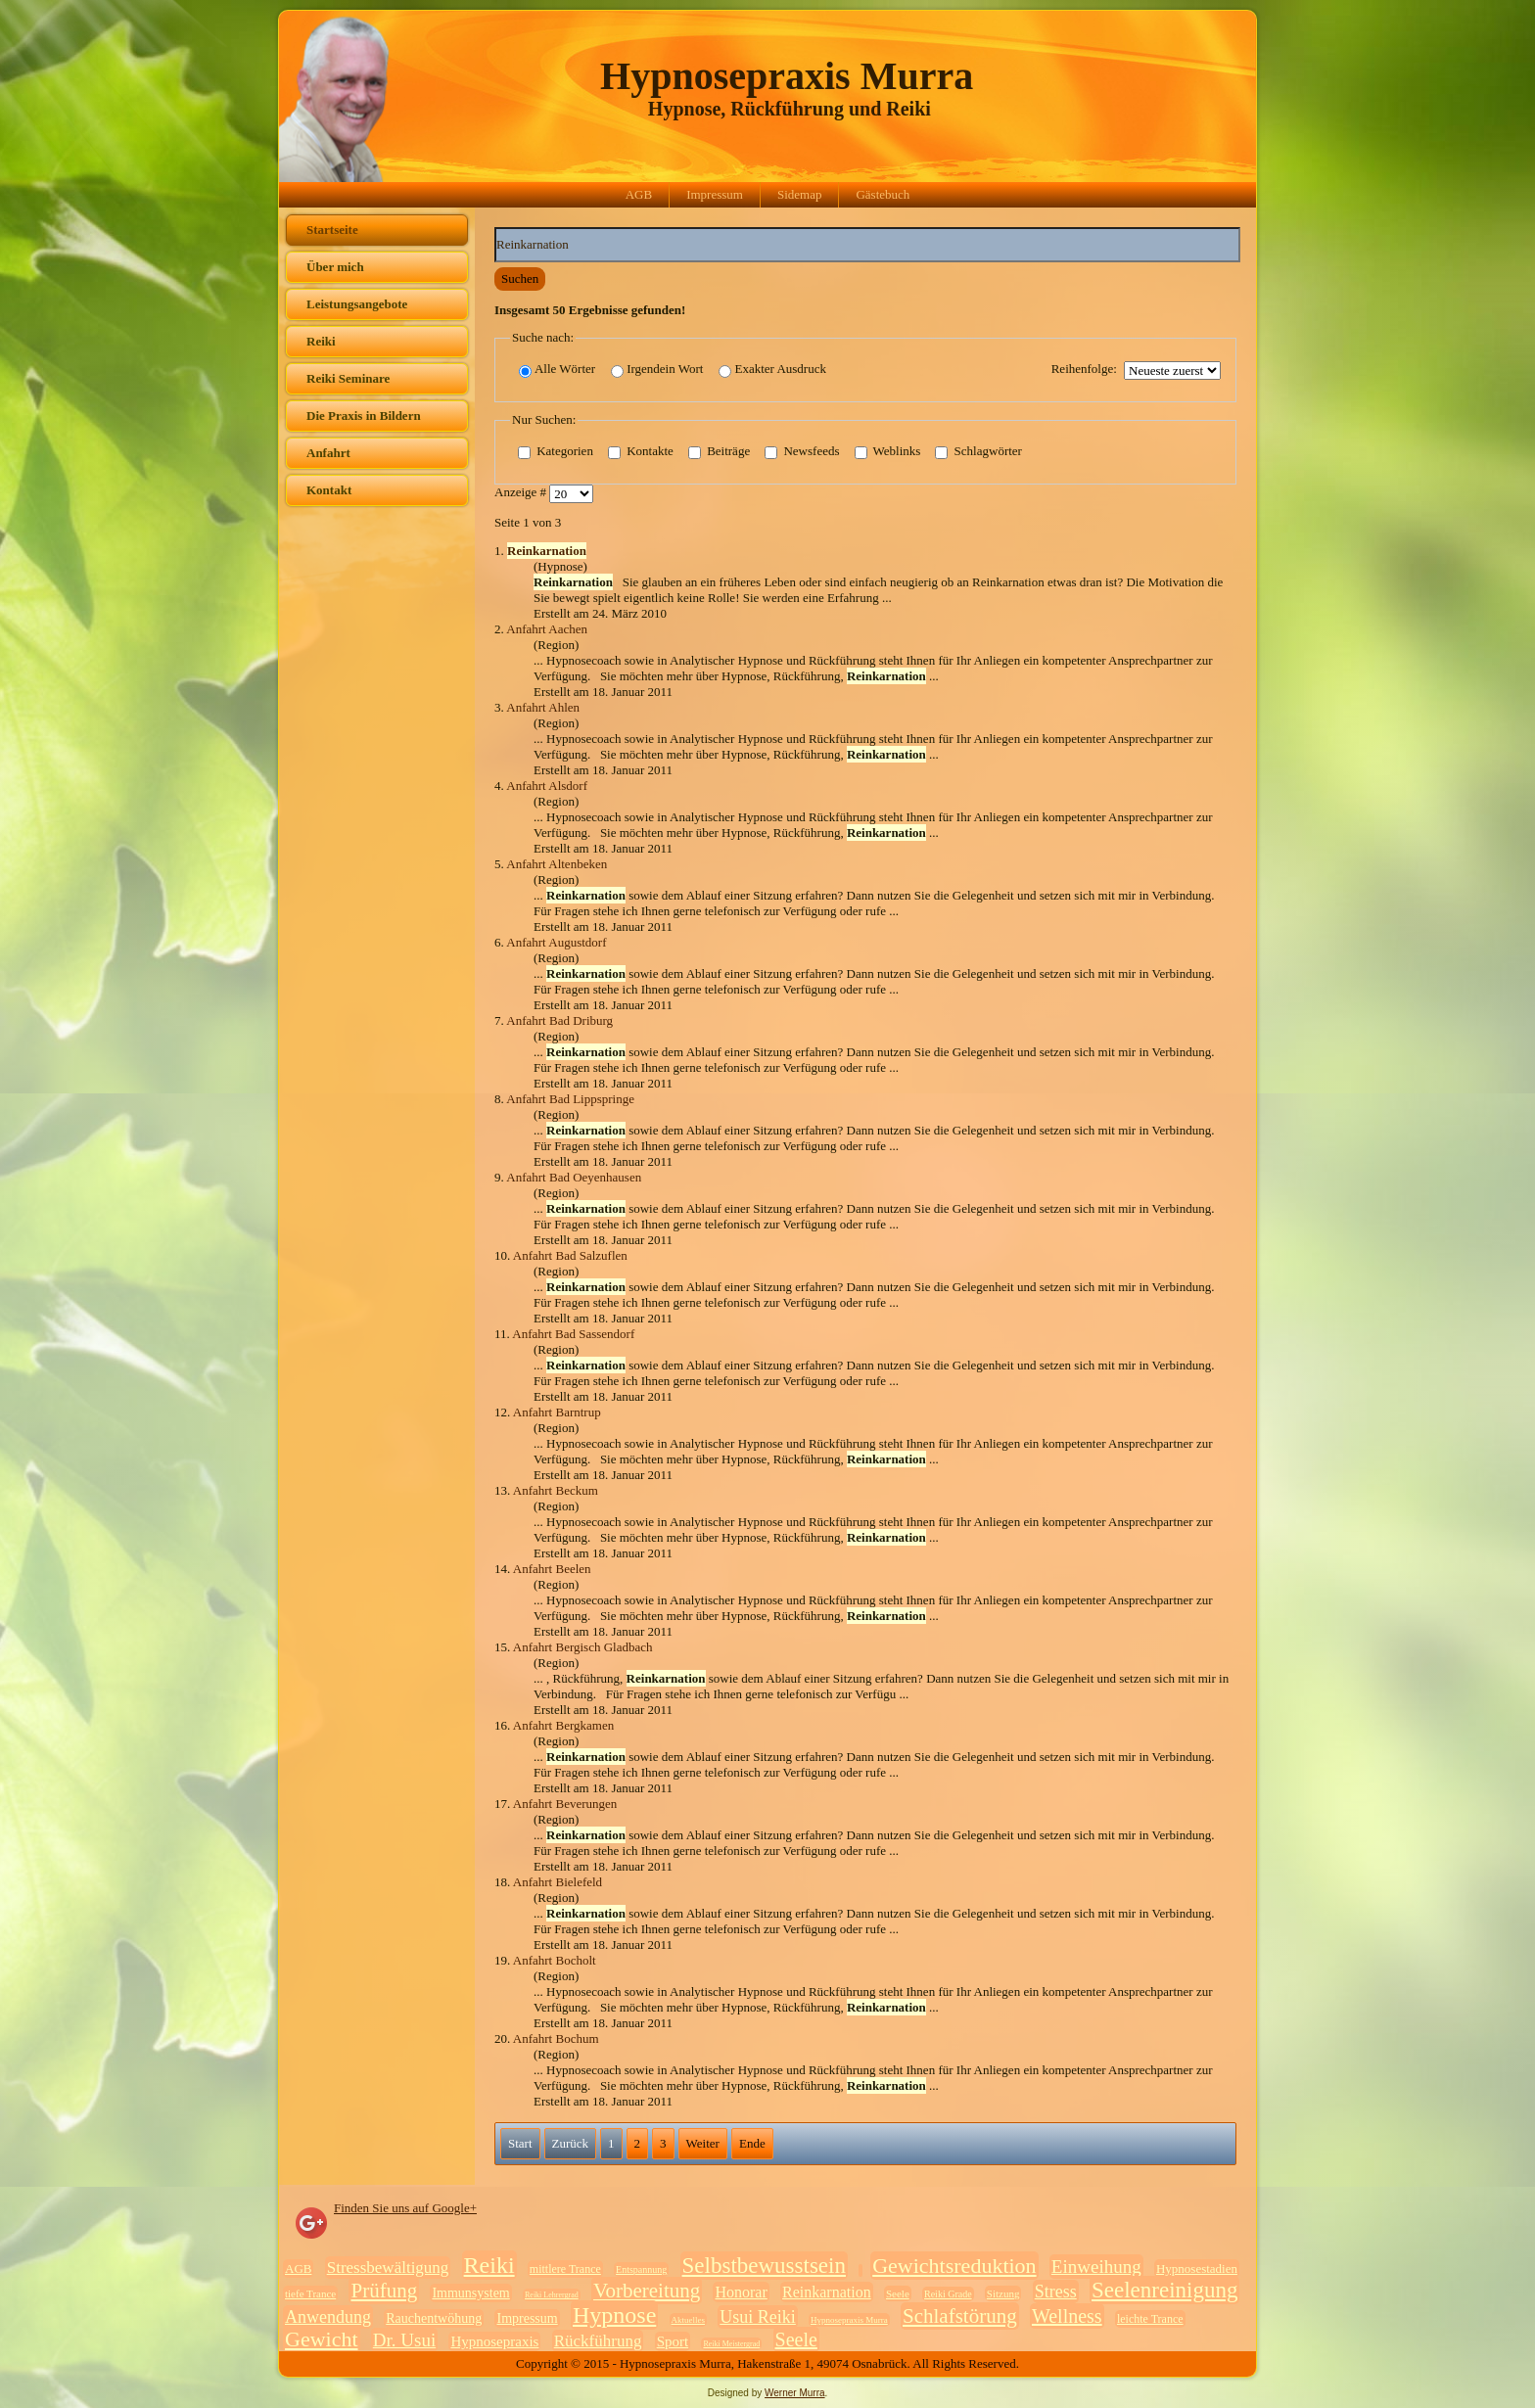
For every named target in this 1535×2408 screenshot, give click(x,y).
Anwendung (328, 2317)
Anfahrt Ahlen (543, 707)
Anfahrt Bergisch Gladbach (583, 1647)
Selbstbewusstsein (764, 2265)
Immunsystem (470, 2293)
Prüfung (383, 2290)
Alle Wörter (557, 369)
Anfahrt (328, 452)
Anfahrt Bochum (556, 2038)
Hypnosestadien (1196, 2268)
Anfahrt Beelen (552, 1568)
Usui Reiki (758, 2317)
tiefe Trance (310, 2293)
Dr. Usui (404, 2340)
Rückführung (598, 2341)
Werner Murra (795, 2392)
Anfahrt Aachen (546, 629)
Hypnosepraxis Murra (786, 76)
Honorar (741, 2292)
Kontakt (328, 490)
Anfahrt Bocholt (554, 1960)
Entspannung (641, 2269)
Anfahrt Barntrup (557, 1412)
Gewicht (321, 2339)
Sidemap (799, 194)
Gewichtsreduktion (954, 2265)
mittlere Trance (565, 2269)
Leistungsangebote (356, 304)
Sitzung (1003, 2293)
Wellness (1067, 2316)
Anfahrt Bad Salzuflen (570, 1255)
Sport (673, 2341)
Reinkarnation (826, 2292)
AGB (639, 194)
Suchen (519, 278)
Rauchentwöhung (434, 2318)
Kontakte (641, 452)
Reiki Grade (948, 2294)
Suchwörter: (494, 227)
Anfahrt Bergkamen (563, 1725)
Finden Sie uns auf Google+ (405, 2207)
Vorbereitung (646, 2290)
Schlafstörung (960, 2316)
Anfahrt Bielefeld (557, 1882)
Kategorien (555, 452)
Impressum (714, 194)
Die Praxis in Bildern (363, 415)
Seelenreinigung (1164, 2290)
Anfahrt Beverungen (565, 1803)
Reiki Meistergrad (731, 2343)
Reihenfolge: (1084, 368)
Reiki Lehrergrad (552, 2295)
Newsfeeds (802, 452)
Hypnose (614, 2315)
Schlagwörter (978, 452)
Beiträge (719, 452)
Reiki (321, 341)
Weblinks (888, 452)
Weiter (703, 2143)
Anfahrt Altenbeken (556, 864)
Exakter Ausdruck (772, 369)
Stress (1056, 2291)
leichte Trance (1150, 2319)
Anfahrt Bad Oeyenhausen (573, 1177)
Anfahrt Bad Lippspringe (570, 1098)
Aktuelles (689, 2320)
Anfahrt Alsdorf (546, 785)
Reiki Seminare (348, 378)
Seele (897, 2293)
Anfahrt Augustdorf (556, 942)
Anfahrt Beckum (555, 1490)
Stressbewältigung (388, 2267)
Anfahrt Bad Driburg (559, 1020)
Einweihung (1096, 2266)
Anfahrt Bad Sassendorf (573, 1333)
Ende (752, 2143)
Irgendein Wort (657, 369)
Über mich (335, 266)
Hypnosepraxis (494, 2341)
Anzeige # (521, 493)
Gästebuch (882, 194)
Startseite (332, 229)
